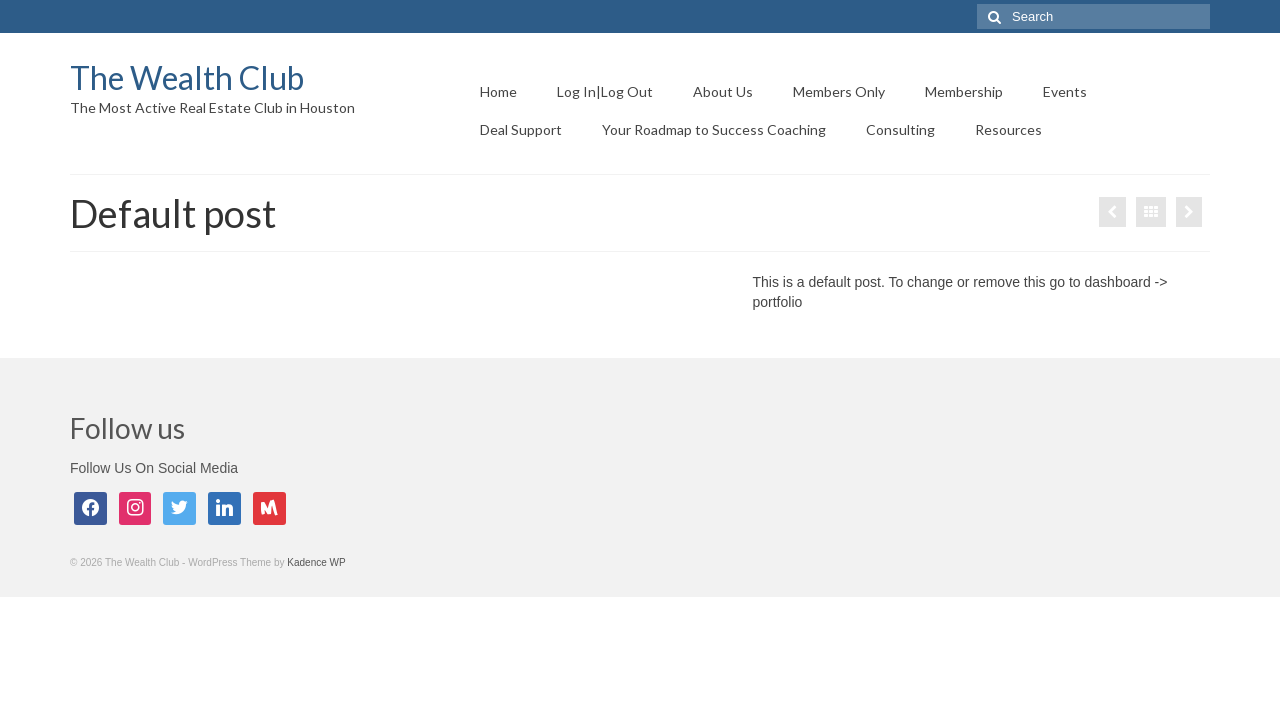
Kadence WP (316, 562)
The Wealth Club (187, 77)
